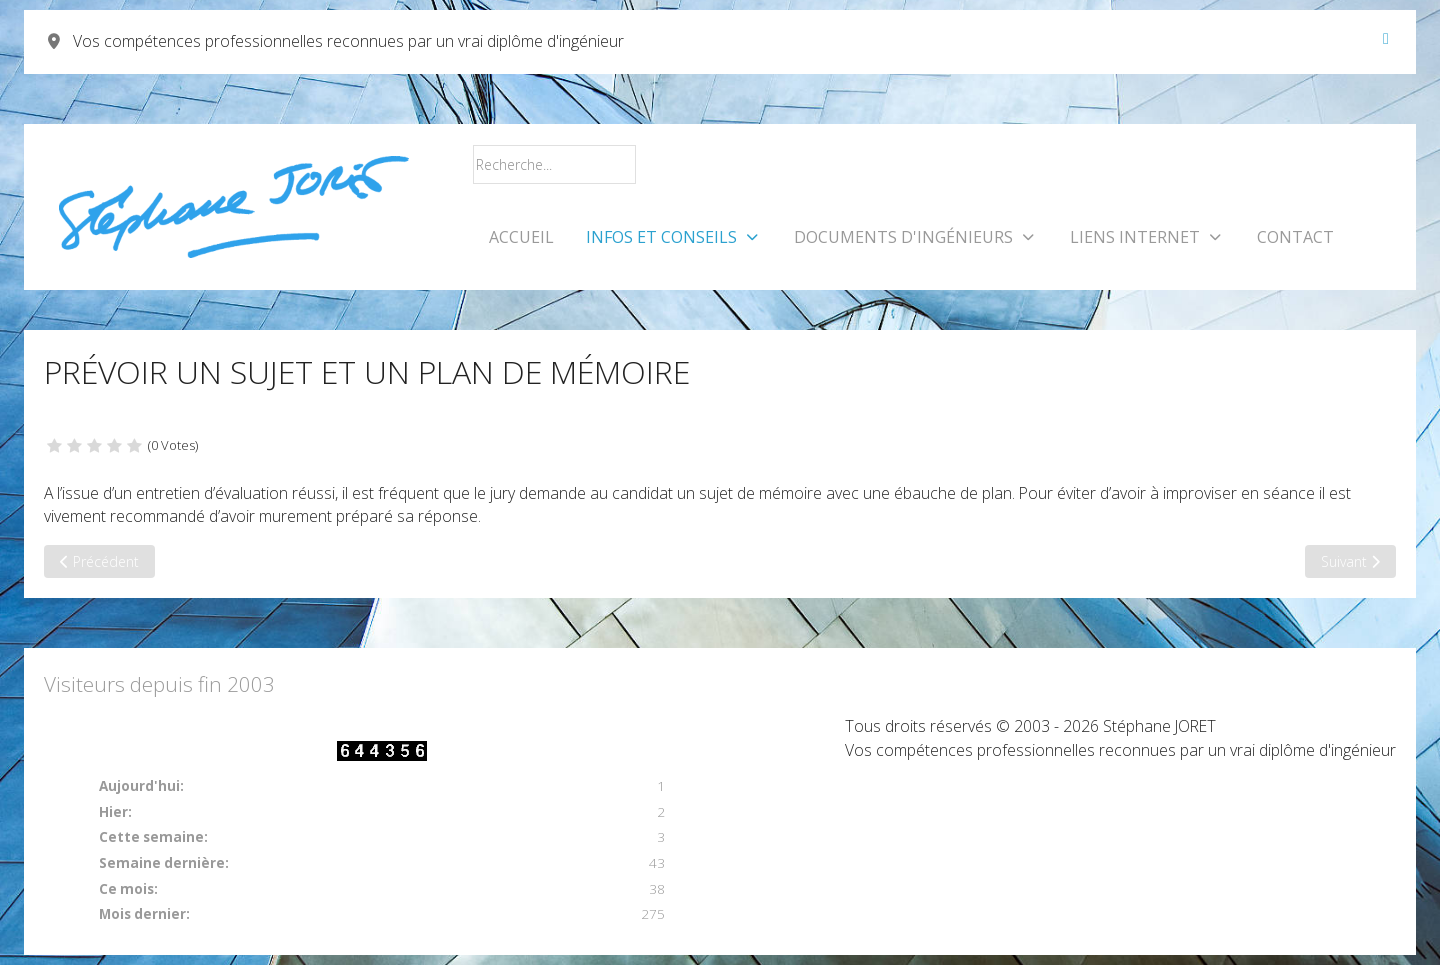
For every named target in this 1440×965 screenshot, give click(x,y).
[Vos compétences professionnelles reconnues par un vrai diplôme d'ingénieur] (233, 207)
